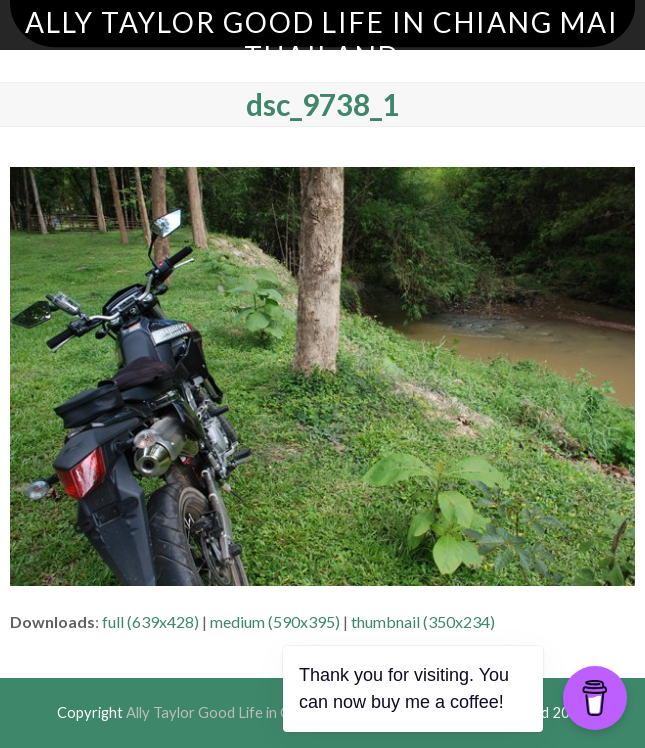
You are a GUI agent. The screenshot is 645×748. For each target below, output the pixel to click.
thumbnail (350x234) (423, 621)
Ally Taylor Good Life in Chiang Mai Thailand (322, 39)
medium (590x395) (275, 621)
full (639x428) (150, 621)
